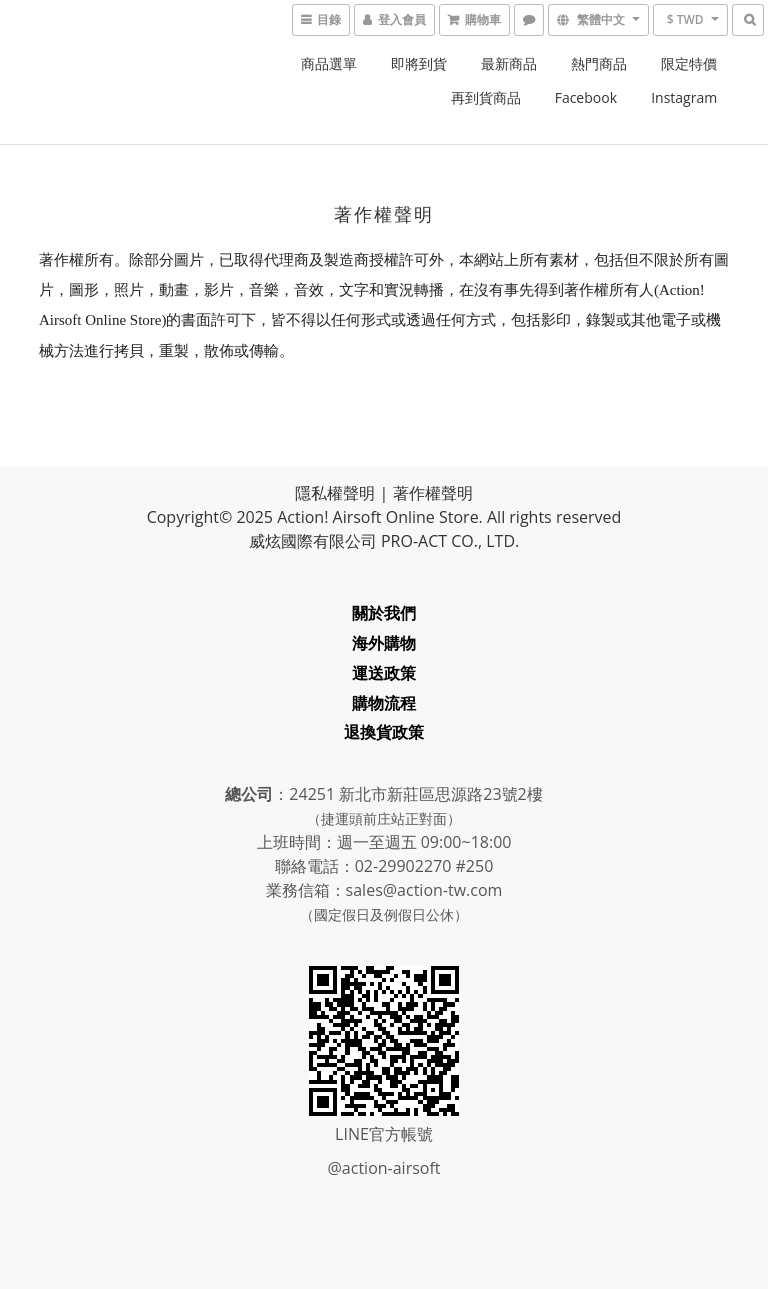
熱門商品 (599, 63)
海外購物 (384, 643)
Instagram (684, 97)
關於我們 (384, 613)
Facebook (586, 97)
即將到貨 (419, 63)
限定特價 (689, 63)
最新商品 (509, 63)
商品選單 (329, 63)
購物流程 (384, 703)
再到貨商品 (486, 97)
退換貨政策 (384, 732)
